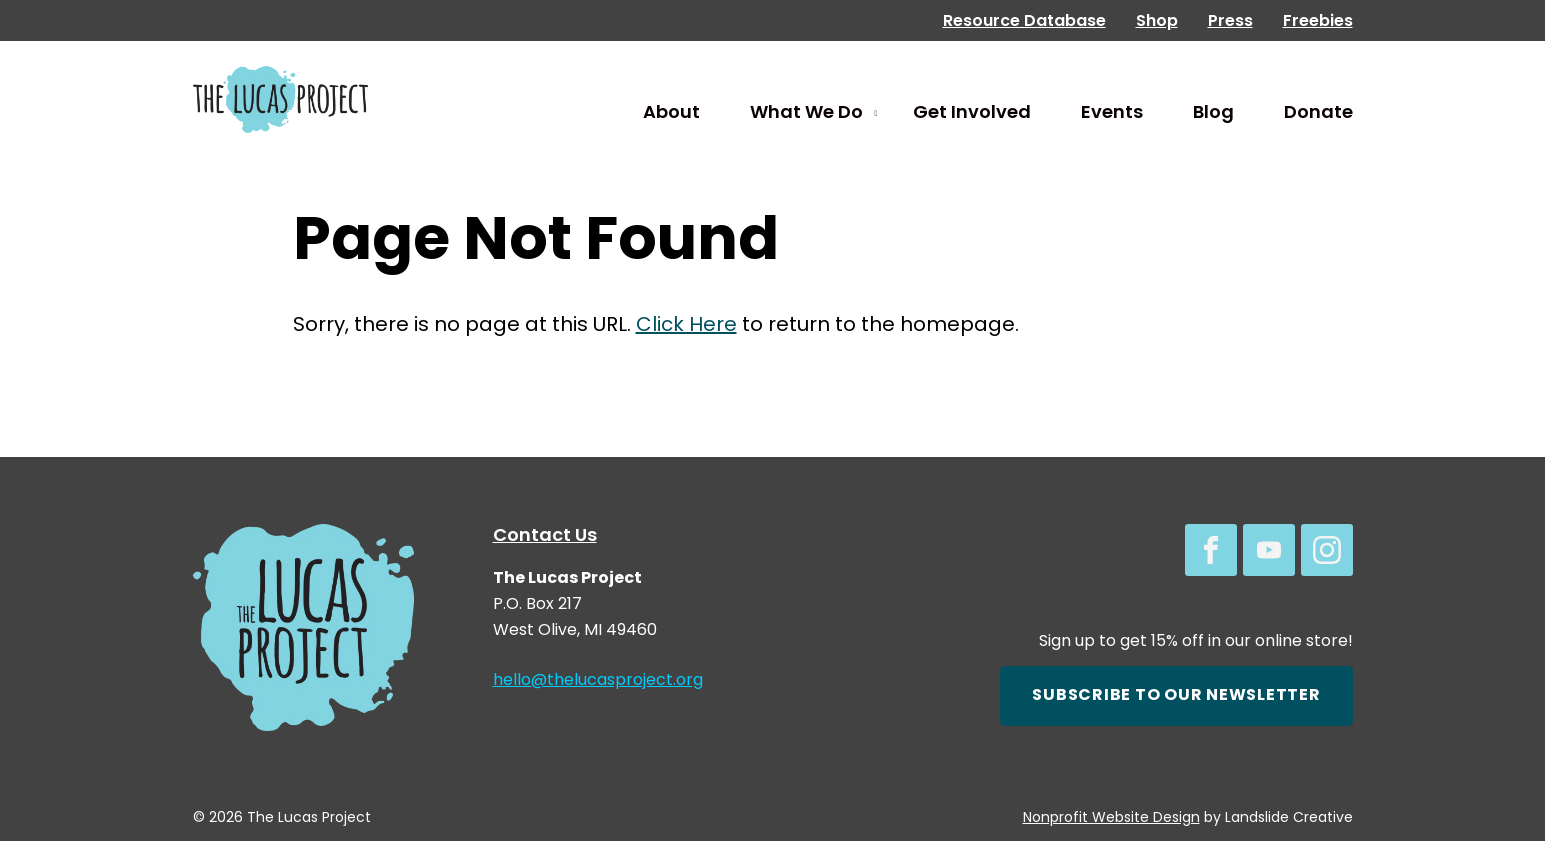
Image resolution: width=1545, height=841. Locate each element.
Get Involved (972, 113)
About (671, 113)
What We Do (806, 113)
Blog (1213, 113)
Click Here (686, 326)
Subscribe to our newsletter (1176, 696)
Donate (1318, 113)
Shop (1157, 22)
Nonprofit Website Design (1111, 818)
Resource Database (1024, 22)
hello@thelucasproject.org (598, 681)
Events (1112, 113)
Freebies (1318, 22)
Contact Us (545, 536)
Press (1230, 22)
